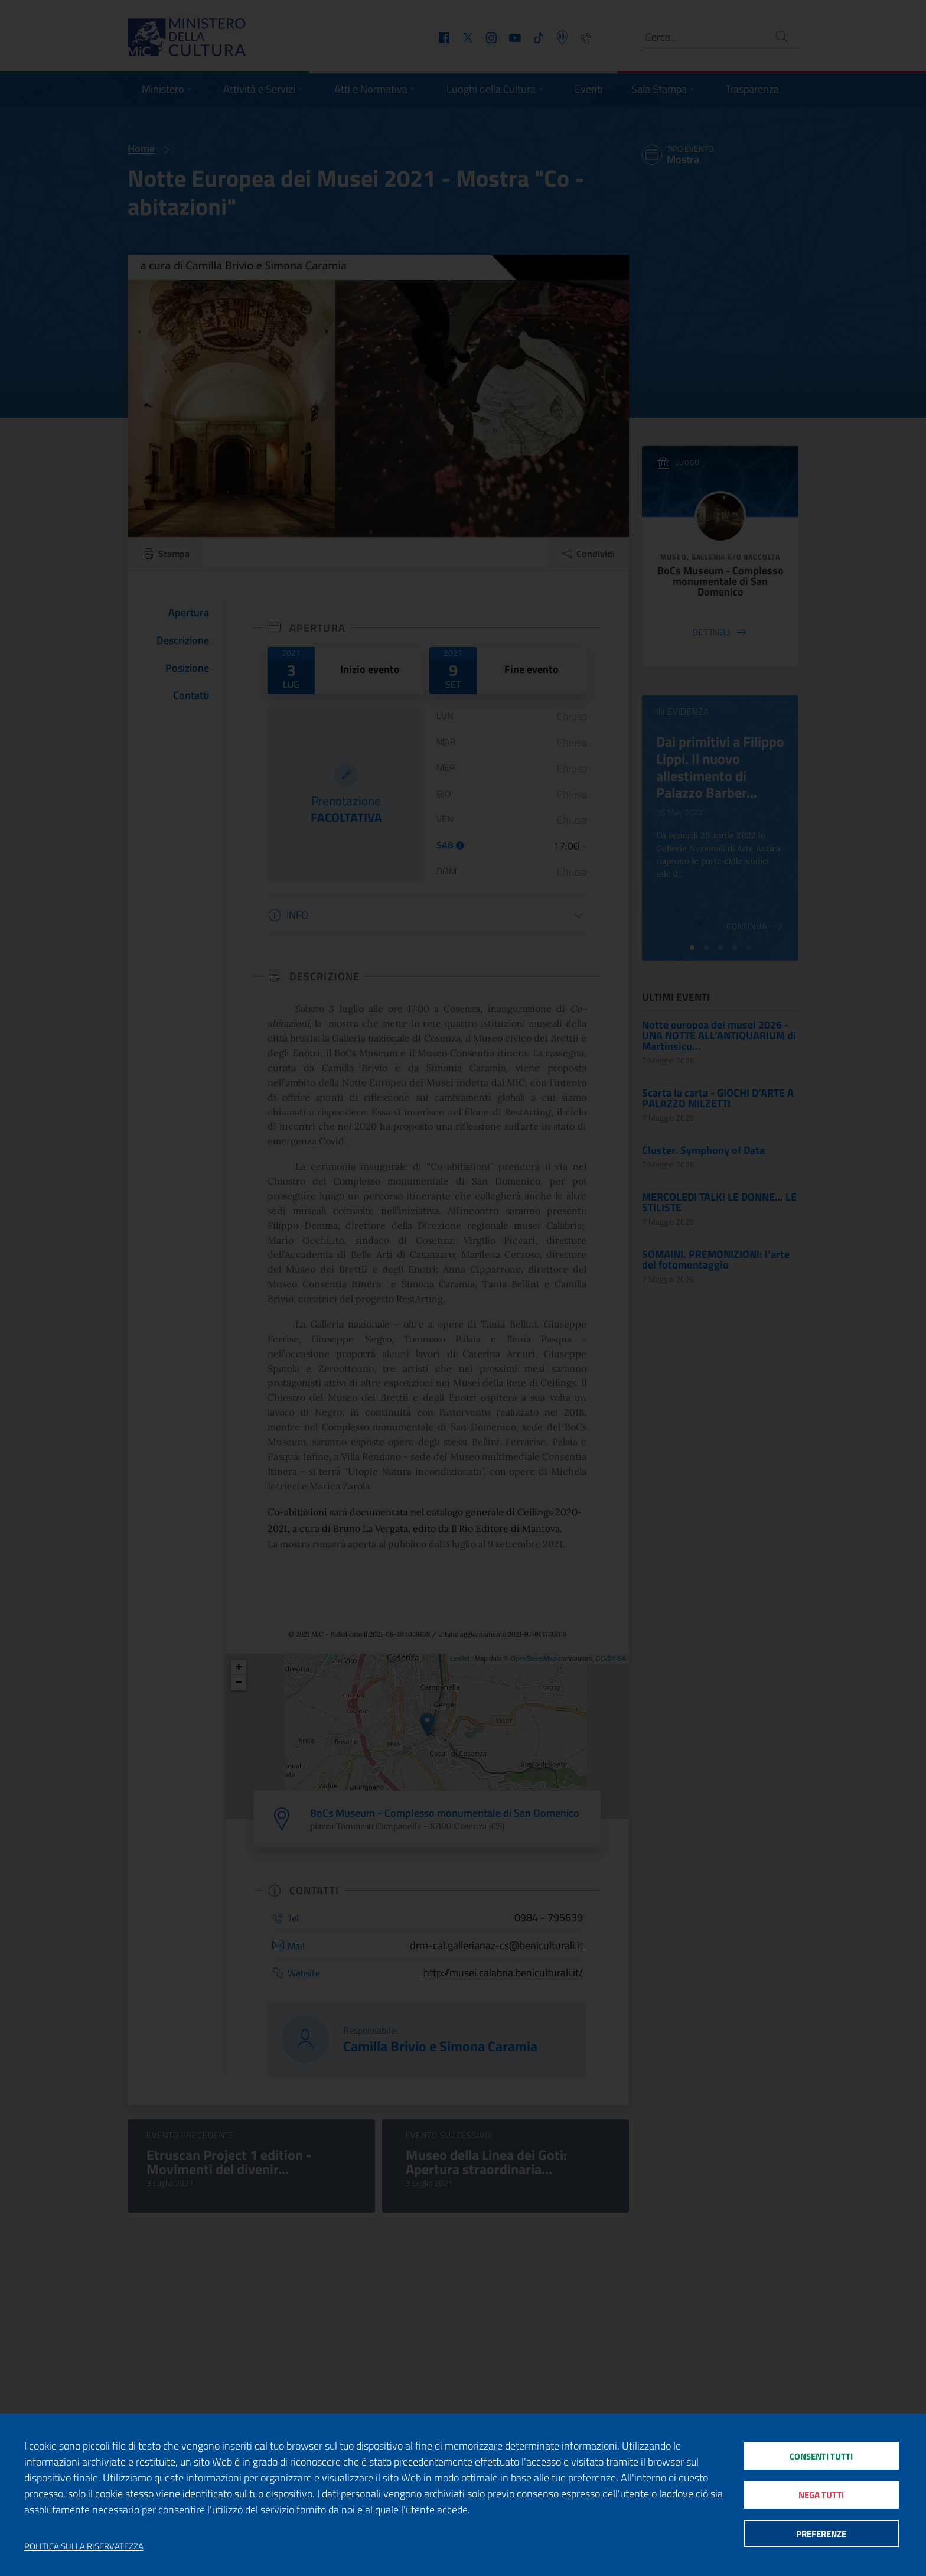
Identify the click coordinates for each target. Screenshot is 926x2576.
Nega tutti (821, 2495)
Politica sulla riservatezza (84, 2546)
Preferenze (821, 2534)
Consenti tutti (821, 2455)
